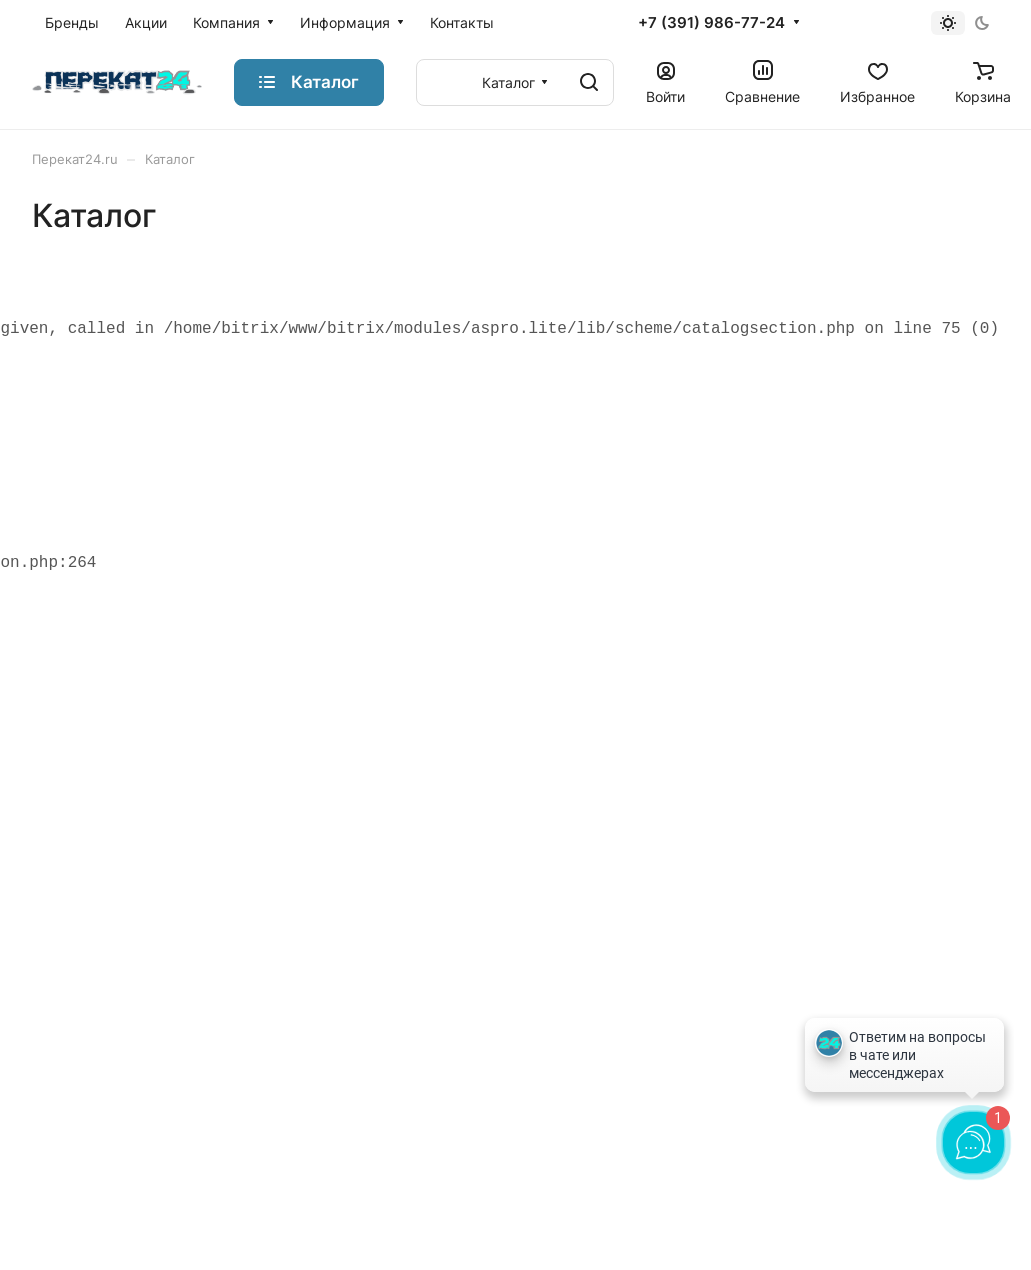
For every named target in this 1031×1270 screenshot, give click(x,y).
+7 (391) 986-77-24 (711, 23)
